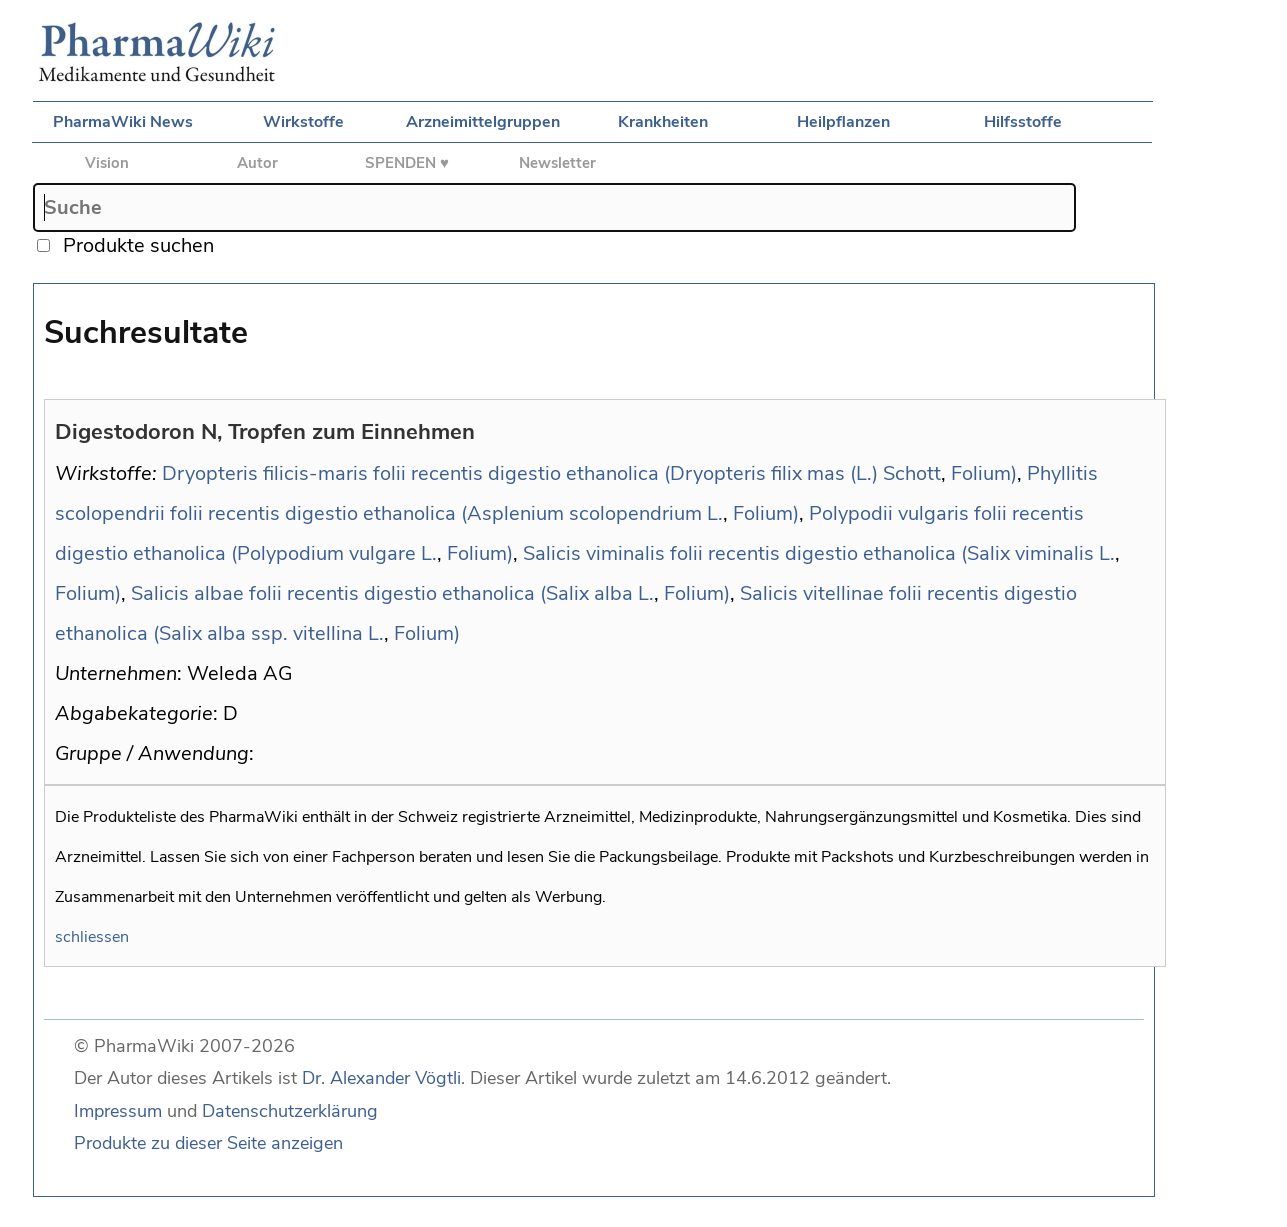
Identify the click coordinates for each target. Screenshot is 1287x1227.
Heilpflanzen (843, 122)
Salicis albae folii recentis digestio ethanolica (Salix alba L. (392, 593)
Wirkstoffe (303, 122)
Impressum (118, 1111)
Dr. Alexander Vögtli (381, 1078)
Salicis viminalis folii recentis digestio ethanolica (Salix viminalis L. (819, 553)
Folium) (984, 473)
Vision (107, 163)
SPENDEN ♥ (407, 163)
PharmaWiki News (123, 122)
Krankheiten (663, 122)
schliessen (92, 937)
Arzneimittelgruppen (483, 122)
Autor (257, 163)
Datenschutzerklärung (290, 1111)
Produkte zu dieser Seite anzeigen (208, 1143)
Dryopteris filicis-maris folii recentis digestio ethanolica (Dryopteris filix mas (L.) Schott (551, 473)
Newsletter (557, 163)
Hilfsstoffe (1023, 122)
